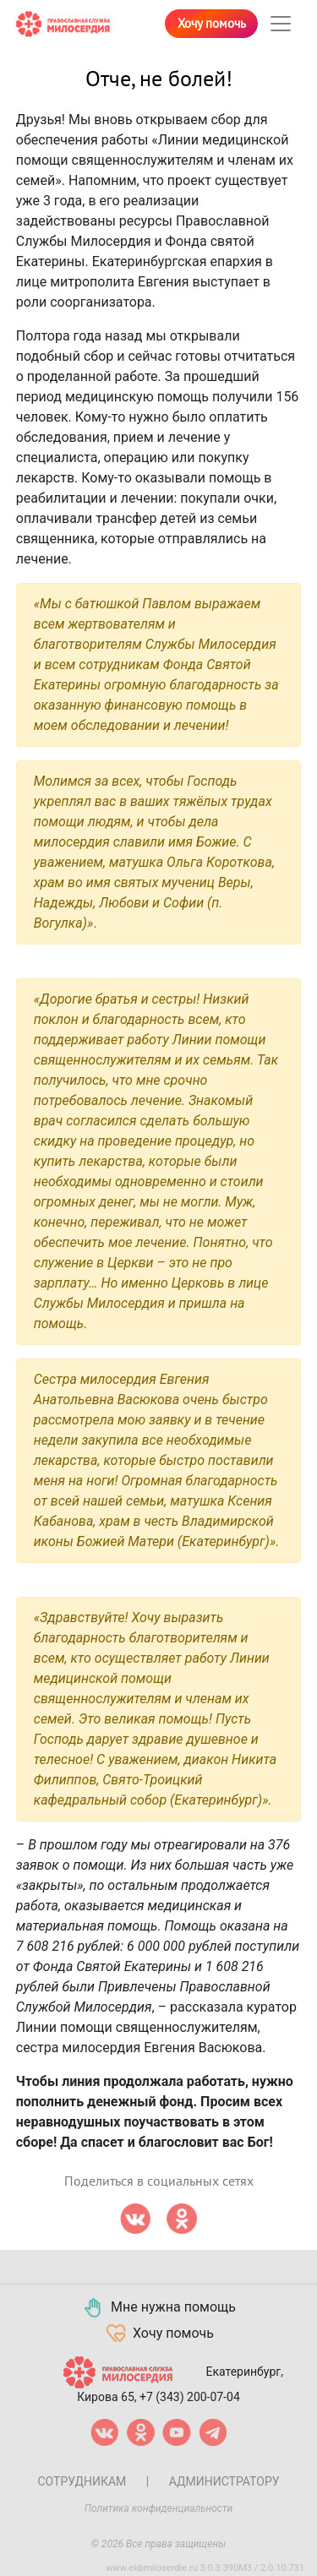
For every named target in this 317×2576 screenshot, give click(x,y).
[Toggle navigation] (280, 24)
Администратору (224, 2481)
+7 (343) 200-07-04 (189, 2397)
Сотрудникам (81, 2481)
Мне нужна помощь (158, 2308)
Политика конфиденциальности (159, 2508)
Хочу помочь (212, 23)
